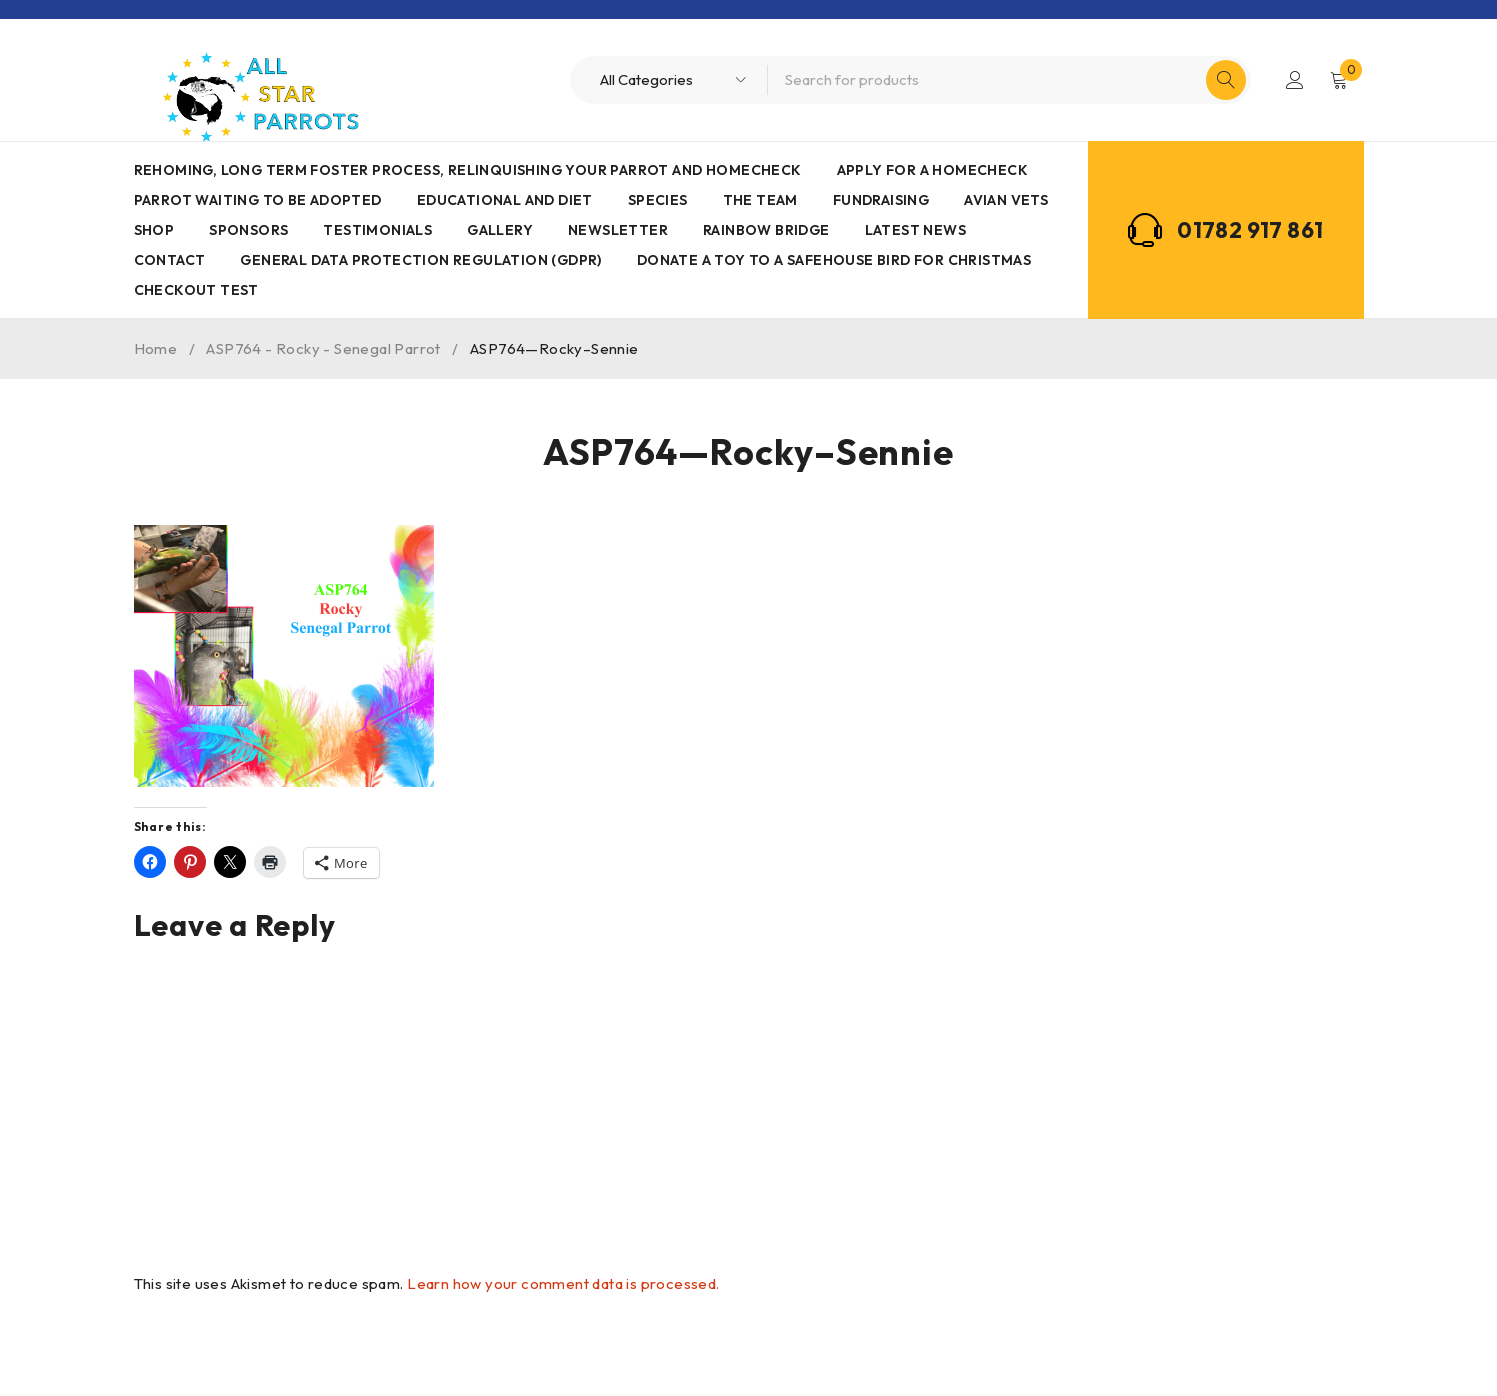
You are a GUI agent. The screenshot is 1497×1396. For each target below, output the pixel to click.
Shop (154, 230)
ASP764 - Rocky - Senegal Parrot (323, 348)
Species (658, 200)
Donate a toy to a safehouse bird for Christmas (834, 260)
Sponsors (248, 230)
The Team (760, 200)
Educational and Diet (505, 200)
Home (156, 348)
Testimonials (377, 230)
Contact (170, 260)
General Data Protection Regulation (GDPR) (420, 260)
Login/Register (1295, 80)
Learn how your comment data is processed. (563, 1283)
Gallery (500, 230)
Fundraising (881, 200)
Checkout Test (196, 290)
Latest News (915, 230)
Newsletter (618, 230)
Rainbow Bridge (766, 230)
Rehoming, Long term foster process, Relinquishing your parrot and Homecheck (468, 170)
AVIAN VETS (1006, 200)
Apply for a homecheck (932, 170)
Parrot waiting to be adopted (258, 200)
